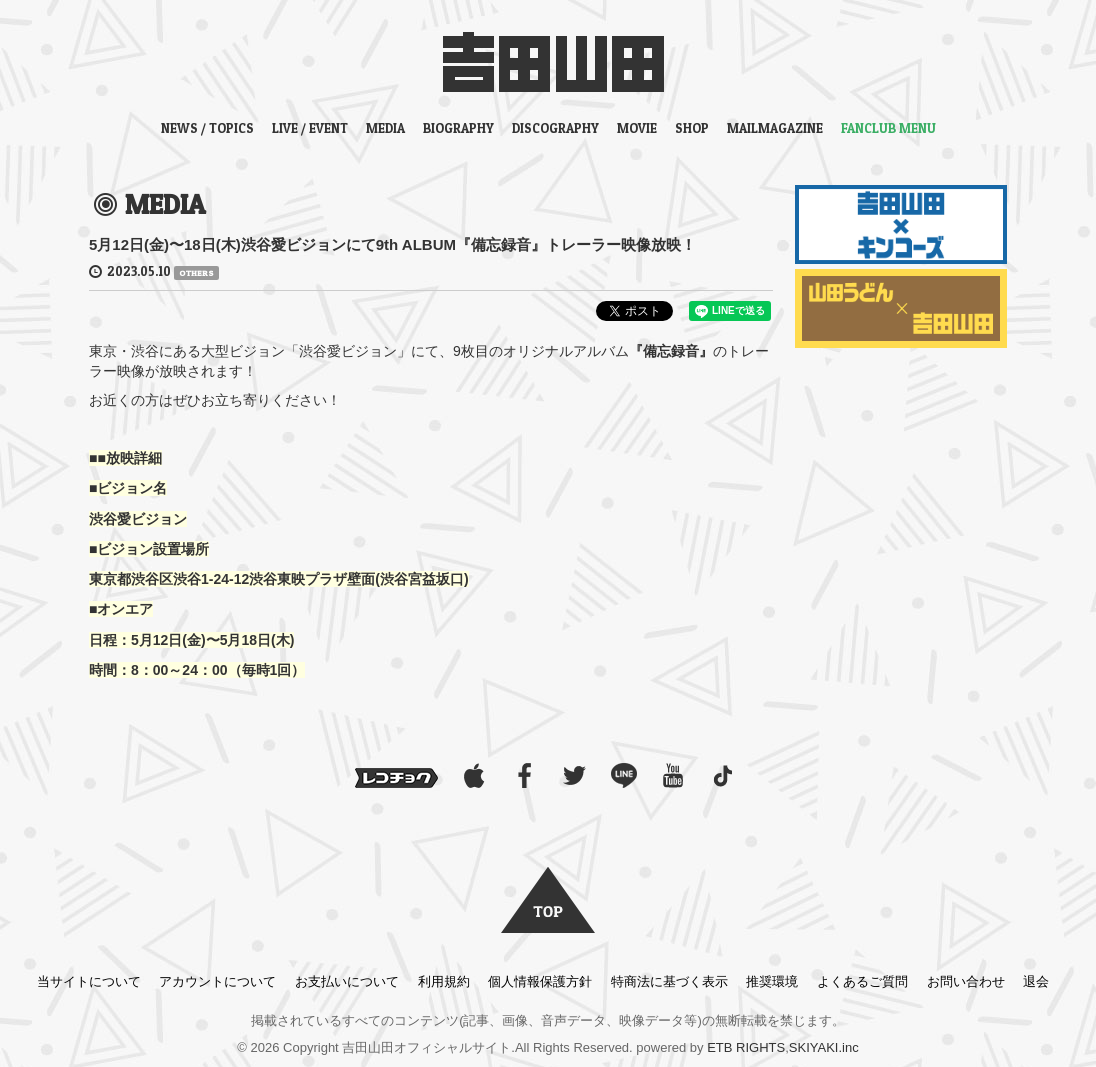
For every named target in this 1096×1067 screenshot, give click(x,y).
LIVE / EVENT (310, 128)
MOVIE (637, 128)
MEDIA (385, 128)
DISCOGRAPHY (555, 128)
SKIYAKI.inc (824, 1047)
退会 (1036, 981)
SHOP (692, 128)
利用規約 (444, 981)
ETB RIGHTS (746, 1047)
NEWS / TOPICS (207, 128)
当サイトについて (89, 981)
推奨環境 (772, 981)
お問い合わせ (966, 981)
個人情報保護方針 (540, 981)
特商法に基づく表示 (669, 981)
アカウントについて (217, 981)
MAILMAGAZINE (775, 128)
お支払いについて (347, 981)
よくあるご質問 (862, 981)
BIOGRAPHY (458, 128)
